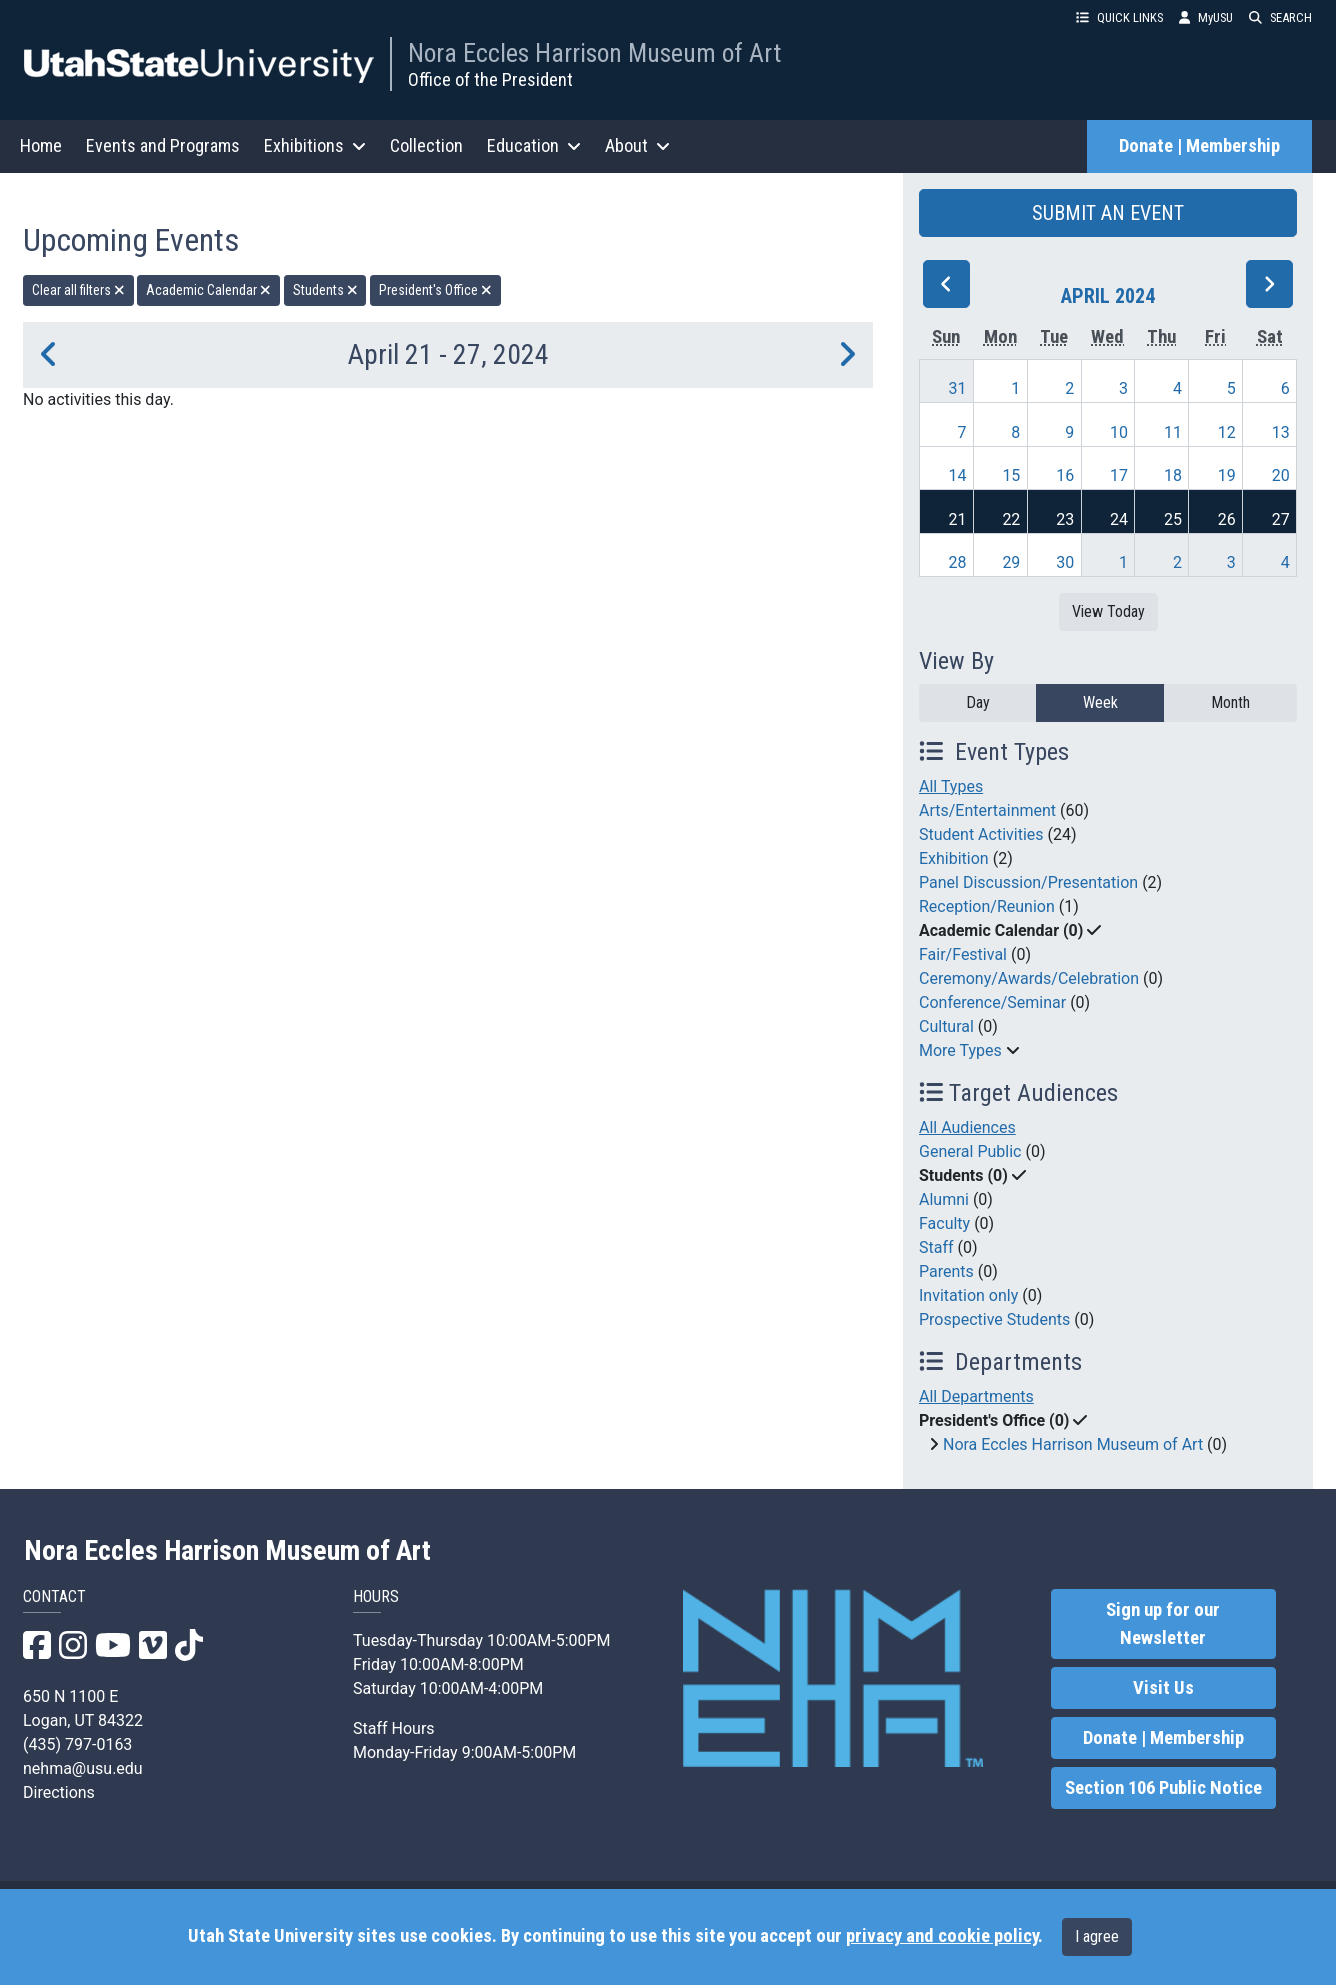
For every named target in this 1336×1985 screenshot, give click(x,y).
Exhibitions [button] (315, 145)
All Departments (976, 1396)
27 (1281, 519)
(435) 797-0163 (77, 1744)
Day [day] (978, 702)
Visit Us (1163, 1688)
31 (958, 388)
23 (1065, 519)
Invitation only (968, 1295)
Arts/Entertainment (987, 810)
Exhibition (954, 858)
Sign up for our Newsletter (1163, 1624)
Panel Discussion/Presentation (1028, 882)
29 (1011, 562)
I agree (1097, 1936)
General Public (970, 1151)
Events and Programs (163, 145)
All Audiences (967, 1127)
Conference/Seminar (992, 1002)
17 (1119, 475)
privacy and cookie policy (942, 1936)
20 (1281, 475)
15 (1011, 475)
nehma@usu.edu (83, 1768)
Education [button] (534, 145)
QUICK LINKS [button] (1119, 17)
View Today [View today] (1108, 611)
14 (958, 475)
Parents (946, 1271)
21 (958, 519)
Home (41, 145)
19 (1227, 475)
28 (958, 562)
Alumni (944, 1199)
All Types (951, 786)
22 (1011, 519)
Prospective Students (994, 1319)
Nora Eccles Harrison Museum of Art (594, 53)
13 (1281, 432)
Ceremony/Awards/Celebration (1029, 978)
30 (1065, 562)
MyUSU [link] (1206, 17)
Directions (59, 1792)
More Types (960, 1050)
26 (1227, 519)
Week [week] (1100, 702)
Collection (426, 145)
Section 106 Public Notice (1163, 1788)
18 (1173, 475)
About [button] (637, 145)
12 (1227, 432)
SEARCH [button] (1280, 17)
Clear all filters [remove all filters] (78, 290)
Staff (936, 1247)
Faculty (944, 1223)
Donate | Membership (1199, 146)
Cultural (946, 1026)
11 (1173, 432)
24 (1119, 519)
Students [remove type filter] (325, 290)
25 (1173, 519)
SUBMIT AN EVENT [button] (1108, 213)
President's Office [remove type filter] (435, 290)
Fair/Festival (963, 954)
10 (1119, 432)
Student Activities (981, 834)
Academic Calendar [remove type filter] (208, 290)
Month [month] (1230, 702)
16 (1065, 475)
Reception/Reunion (987, 906)
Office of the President (490, 79)
